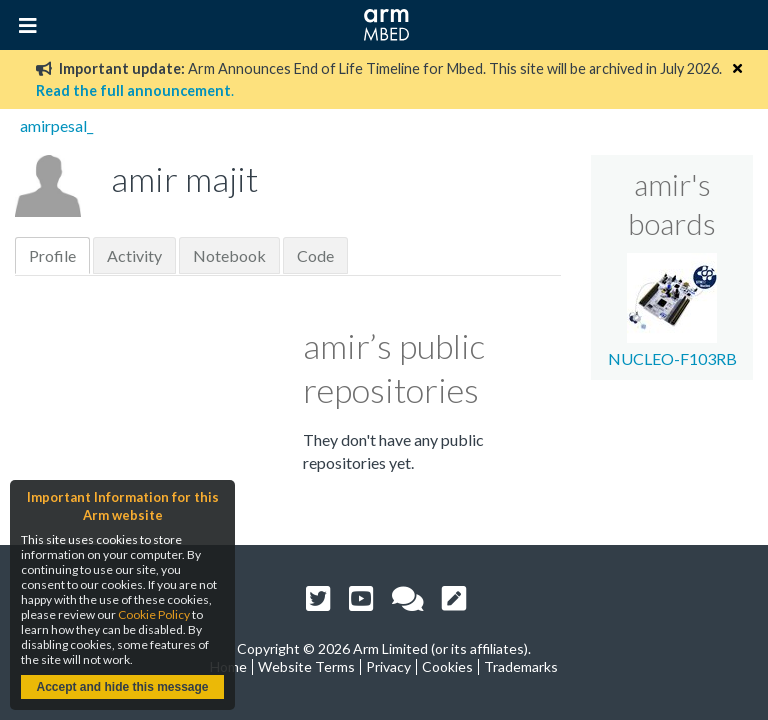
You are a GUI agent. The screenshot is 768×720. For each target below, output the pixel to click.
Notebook (229, 255)
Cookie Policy (154, 614)
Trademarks (521, 666)
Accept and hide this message (122, 687)
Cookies (447, 666)
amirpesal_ (56, 125)
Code (315, 255)
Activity (134, 255)
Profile (52, 255)
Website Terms (306, 666)
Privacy (388, 666)
